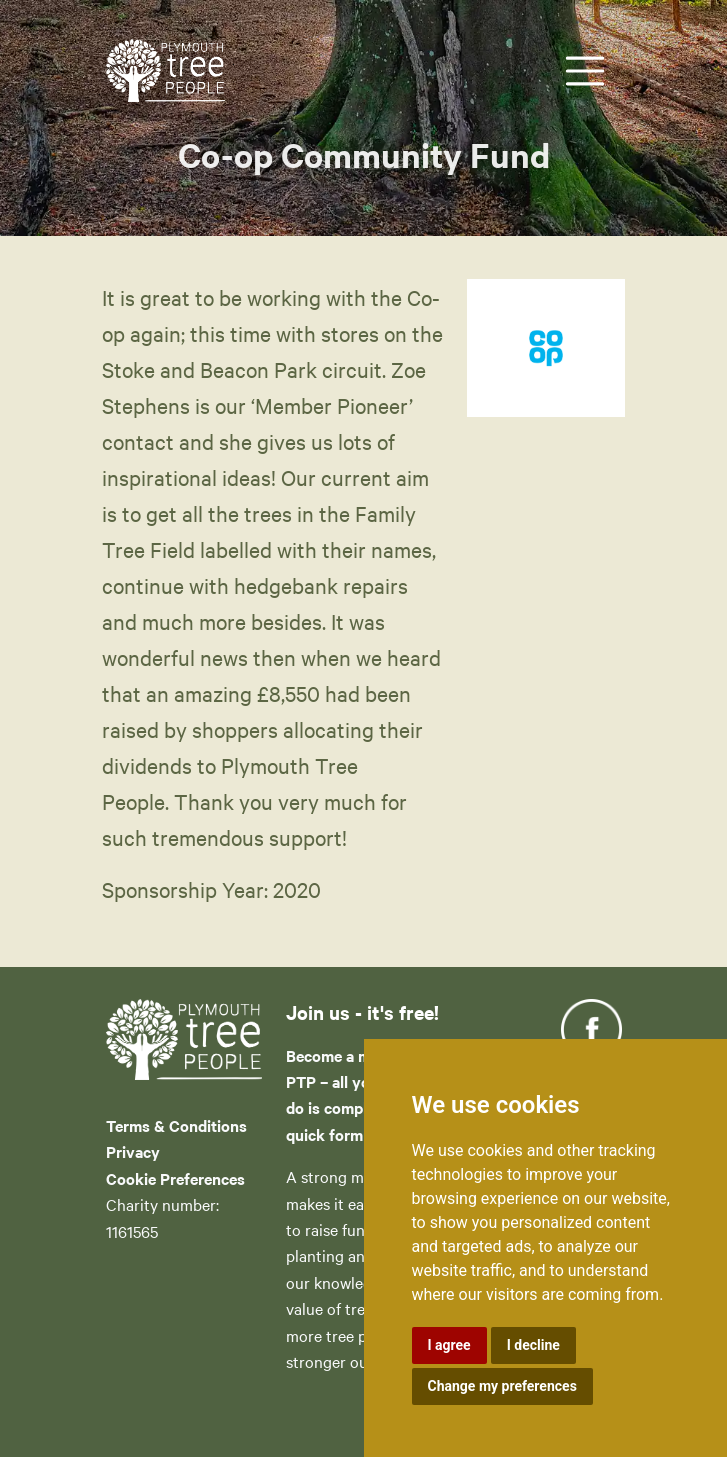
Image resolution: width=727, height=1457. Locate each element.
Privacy (133, 1151)
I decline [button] (533, 1345)
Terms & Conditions (176, 1125)
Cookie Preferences (175, 1178)
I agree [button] (449, 1345)
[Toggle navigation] (585, 71)
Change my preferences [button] (502, 1386)
